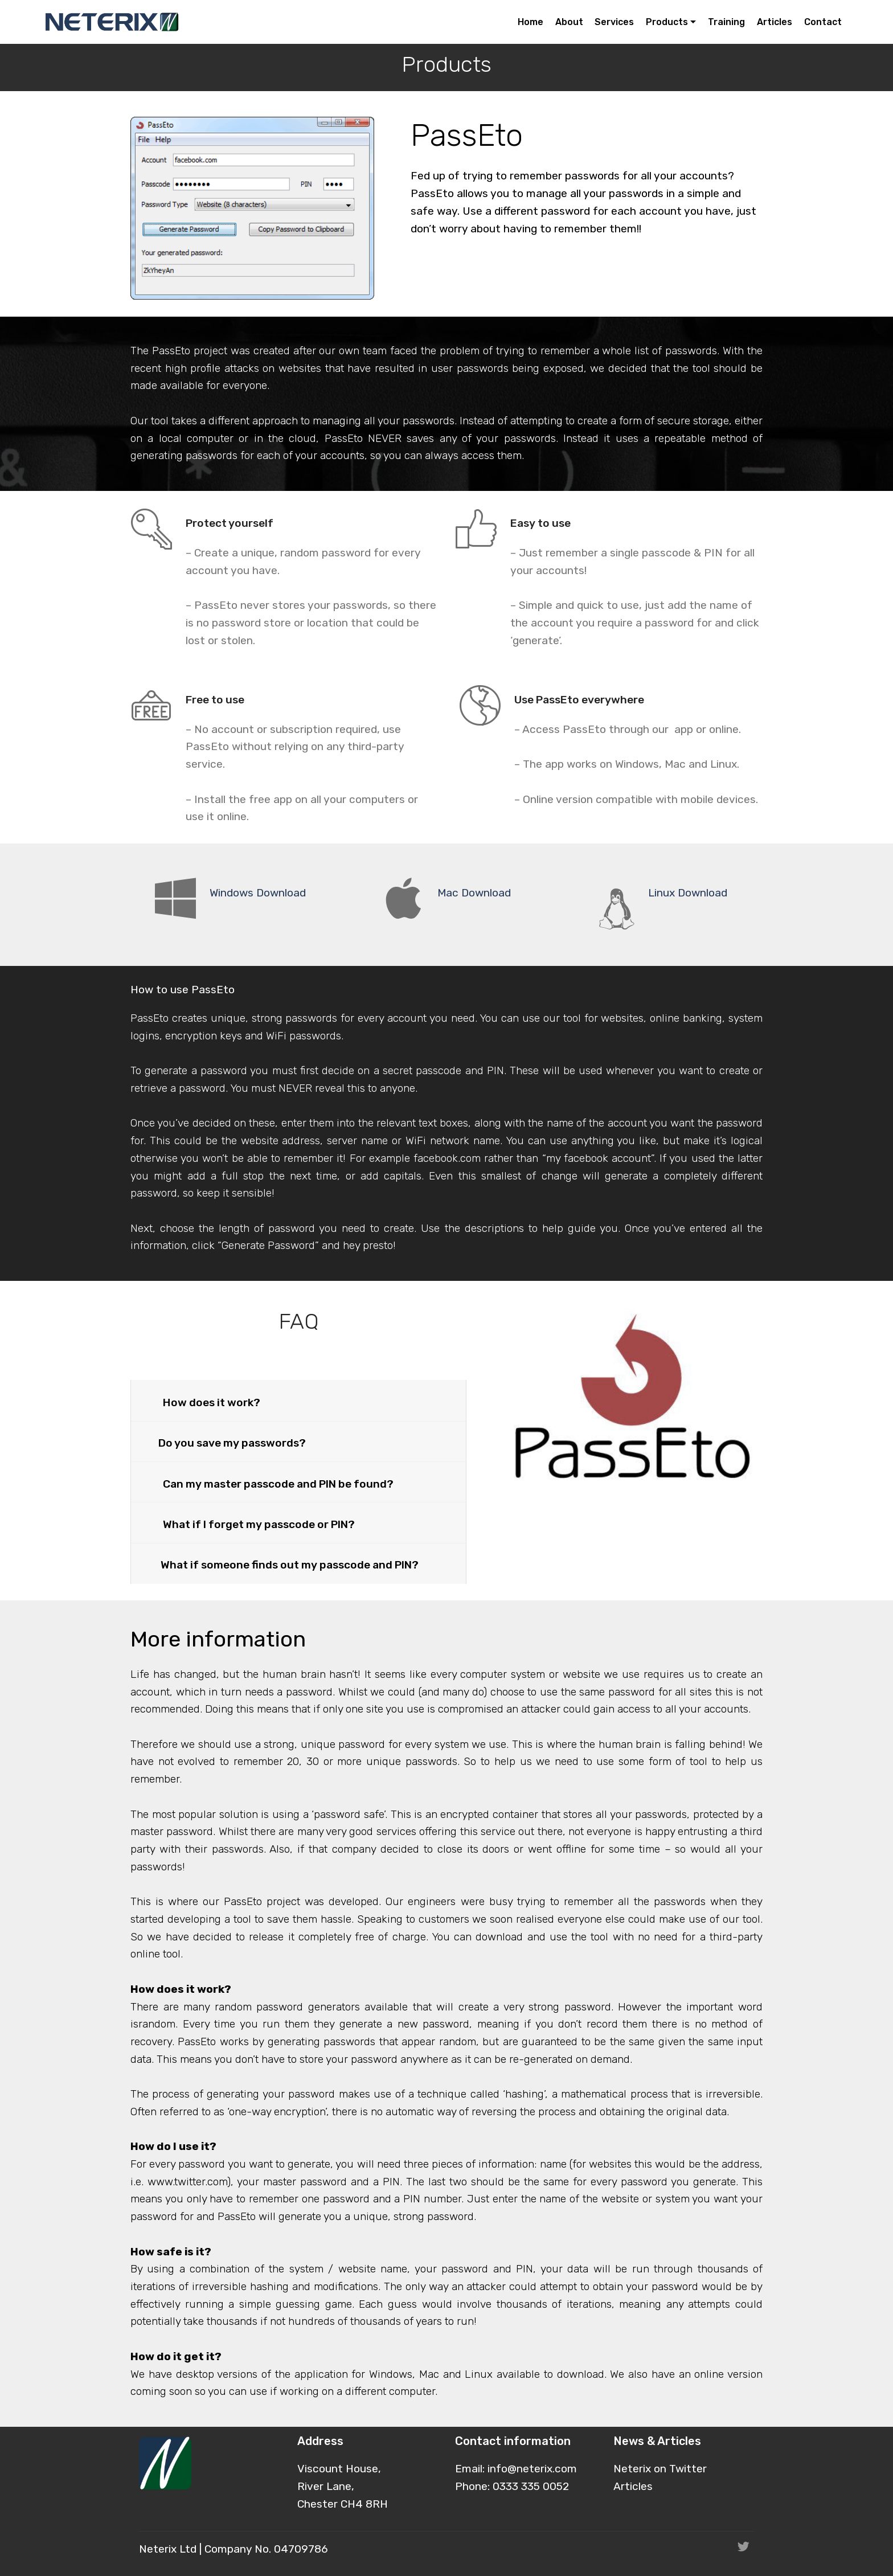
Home (530, 22)
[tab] (298, 1401)
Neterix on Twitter (660, 2468)
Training (726, 22)
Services (614, 22)
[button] (298, 1400)
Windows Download (258, 892)
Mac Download (474, 892)
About (569, 22)
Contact (823, 22)
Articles (774, 22)
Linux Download (687, 892)
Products (667, 22)
